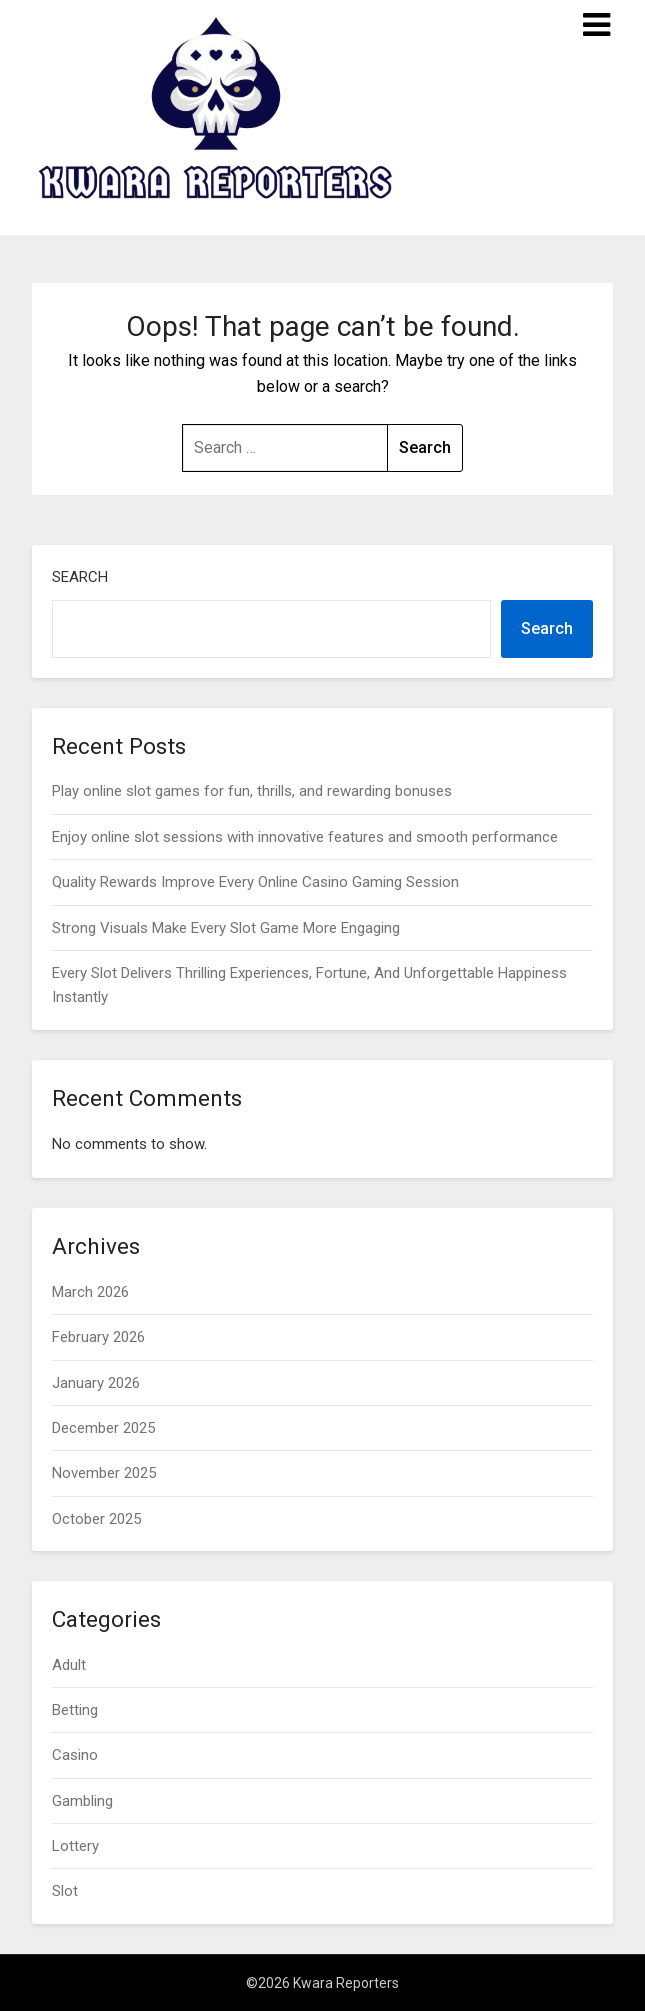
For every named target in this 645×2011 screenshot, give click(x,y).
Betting (75, 1710)
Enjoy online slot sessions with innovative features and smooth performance (305, 837)
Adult (69, 1665)
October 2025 (96, 1519)
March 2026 (90, 1292)
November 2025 (104, 1473)
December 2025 (103, 1428)
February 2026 (98, 1337)
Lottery (75, 1846)
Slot (65, 1891)
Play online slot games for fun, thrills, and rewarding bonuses (252, 791)
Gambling (82, 1801)
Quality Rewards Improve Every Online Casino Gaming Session (255, 882)
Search (80, 577)
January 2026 (96, 1383)
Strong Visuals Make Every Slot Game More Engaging (226, 928)
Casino (75, 1755)
